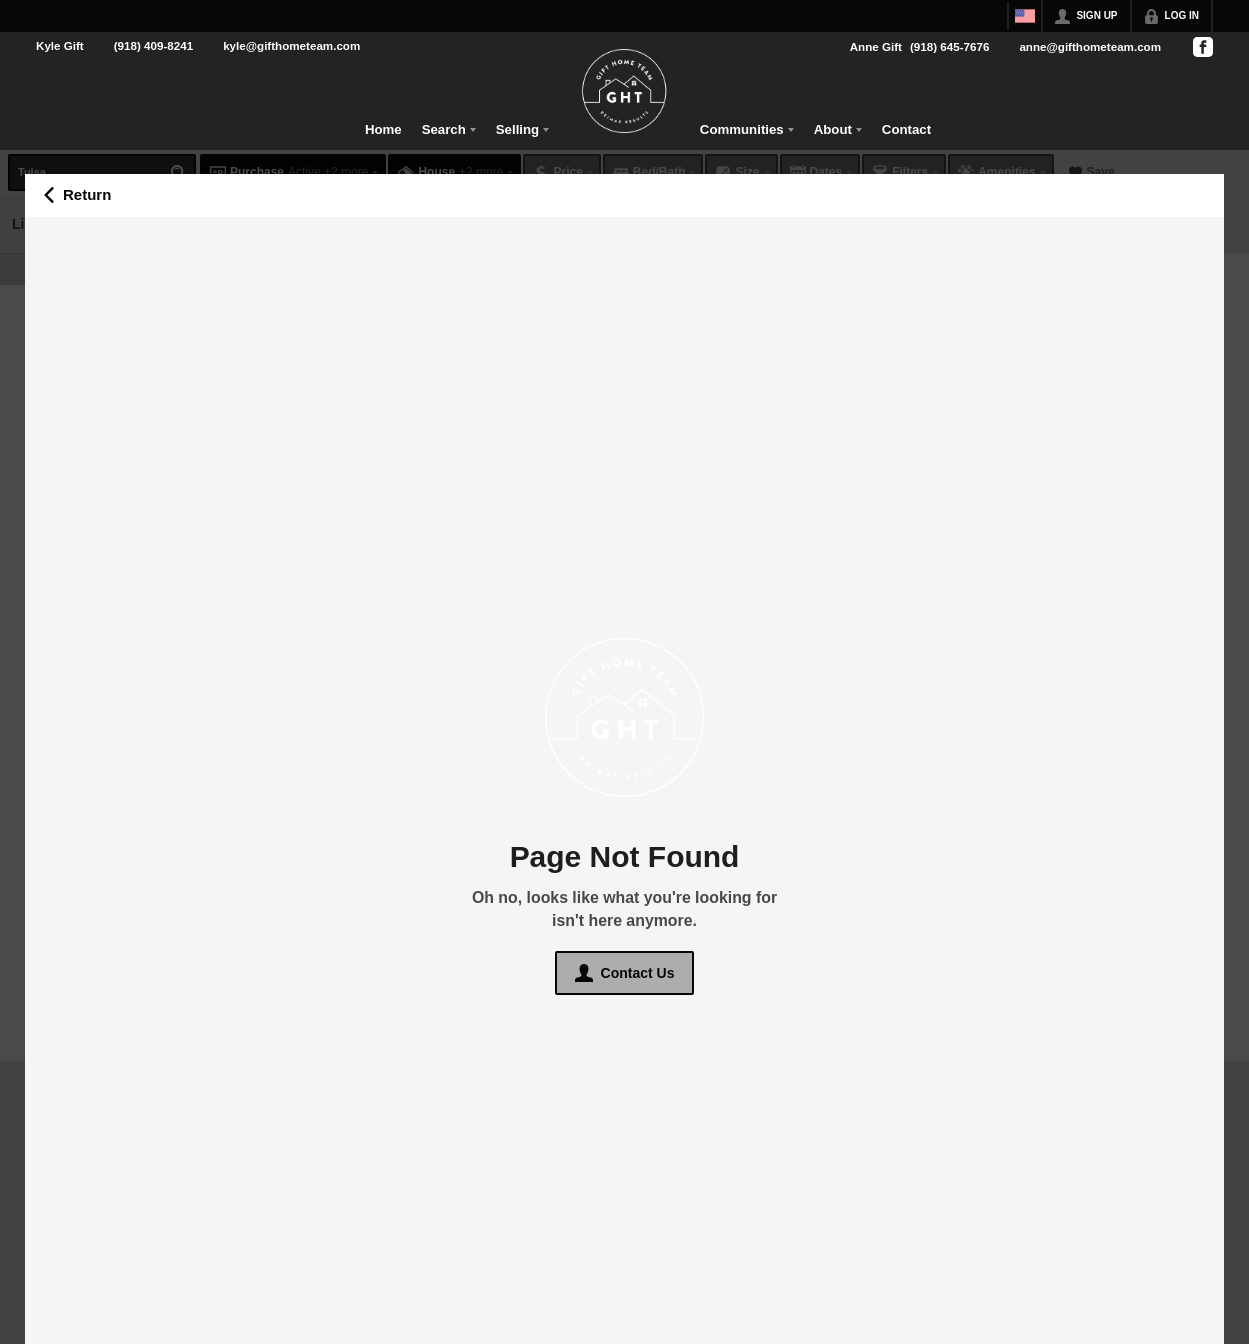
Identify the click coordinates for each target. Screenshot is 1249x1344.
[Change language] (1025, 16)
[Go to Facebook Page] (1202, 47)
